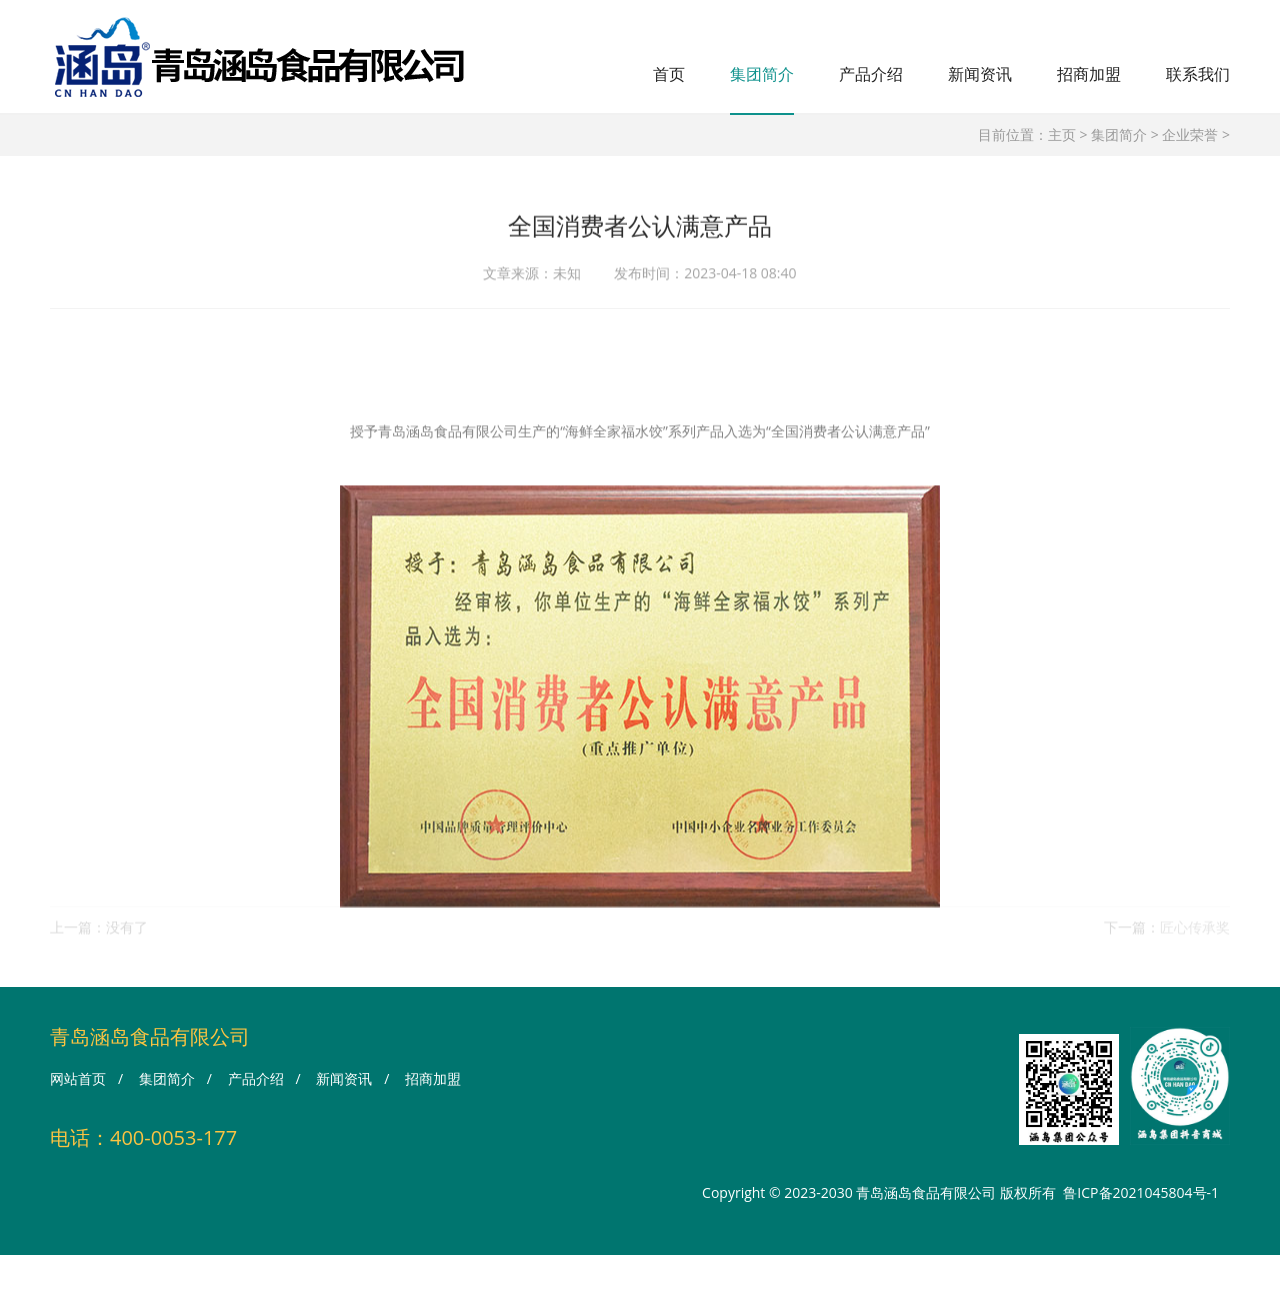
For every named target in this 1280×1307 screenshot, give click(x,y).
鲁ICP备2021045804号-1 (1141, 1192)
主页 (1062, 134)
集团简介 (762, 74)
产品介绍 (871, 74)
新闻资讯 (980, 74)
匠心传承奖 (1195, 934)
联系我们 (1198, 74)
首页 (669, 74)
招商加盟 (1089, 74)
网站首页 (78, 1078)
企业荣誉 (1190, 134)
